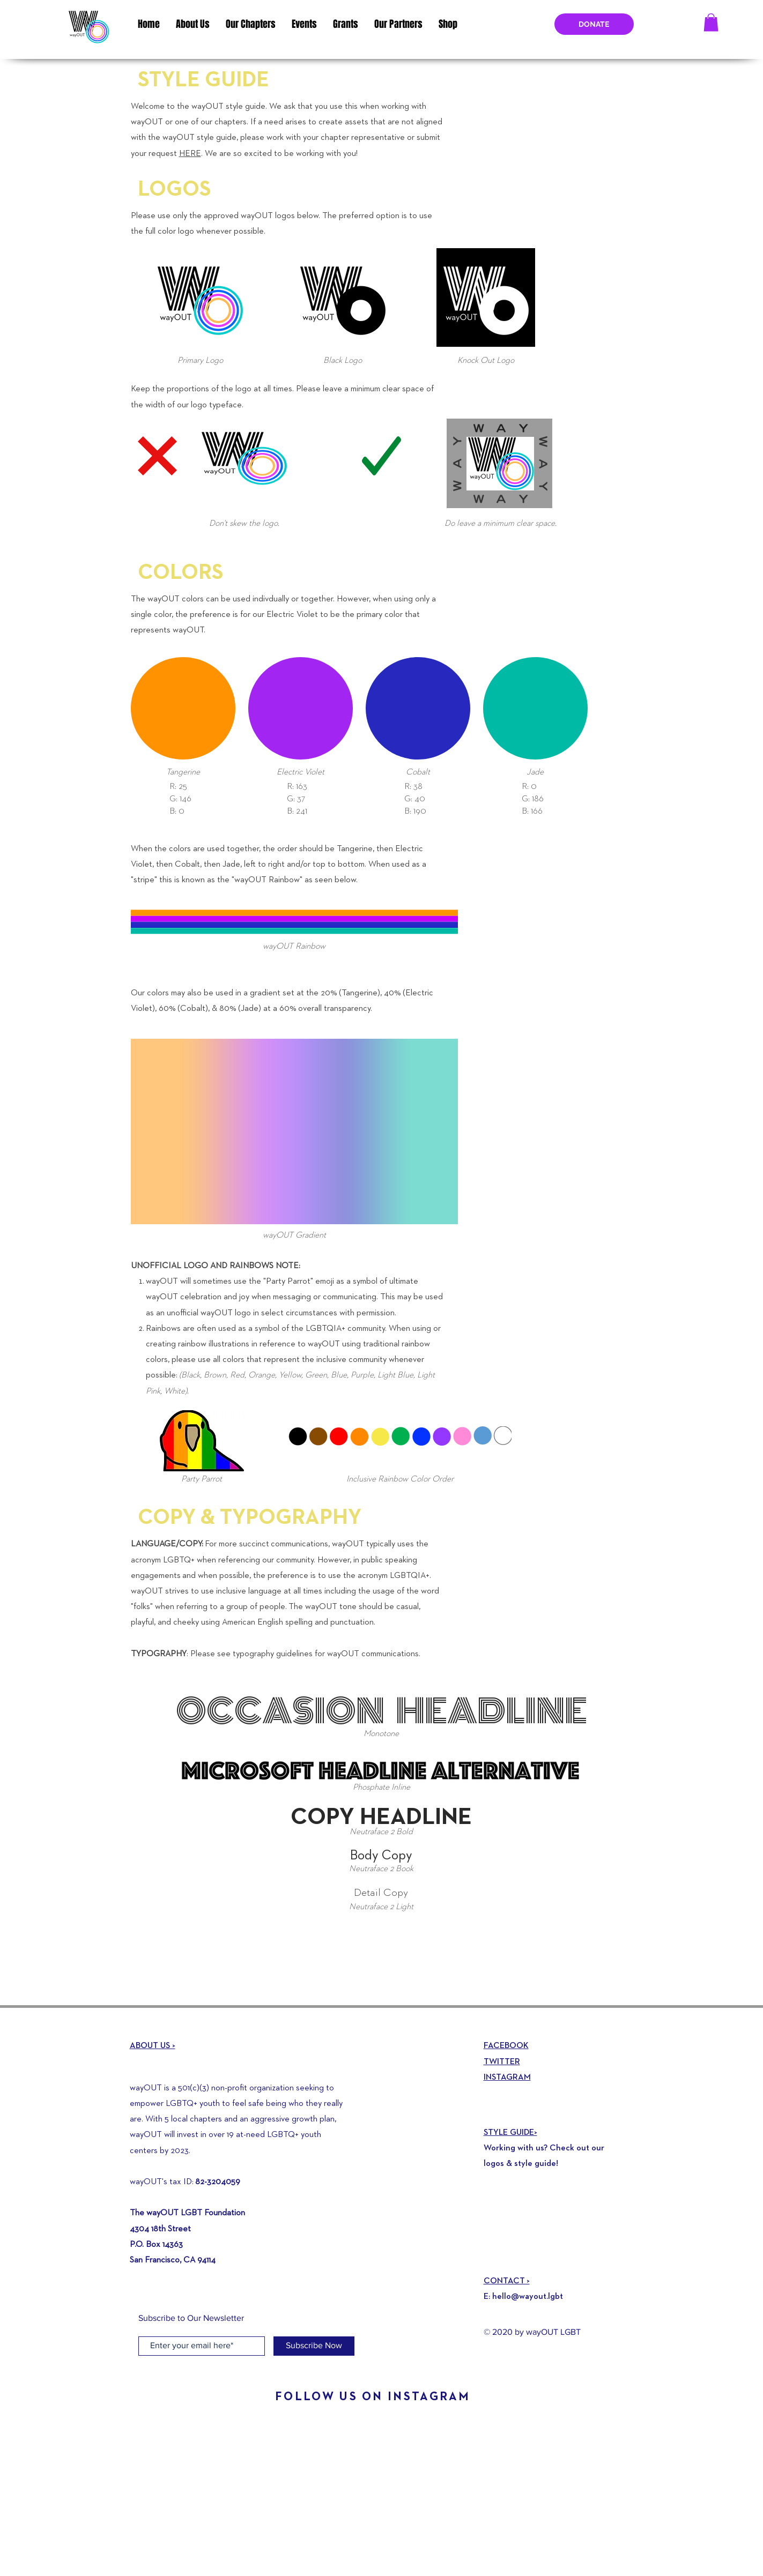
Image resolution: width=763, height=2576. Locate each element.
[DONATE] (594, 24)
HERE (190, 154)
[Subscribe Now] (313, 2346)
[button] (710, 22)
